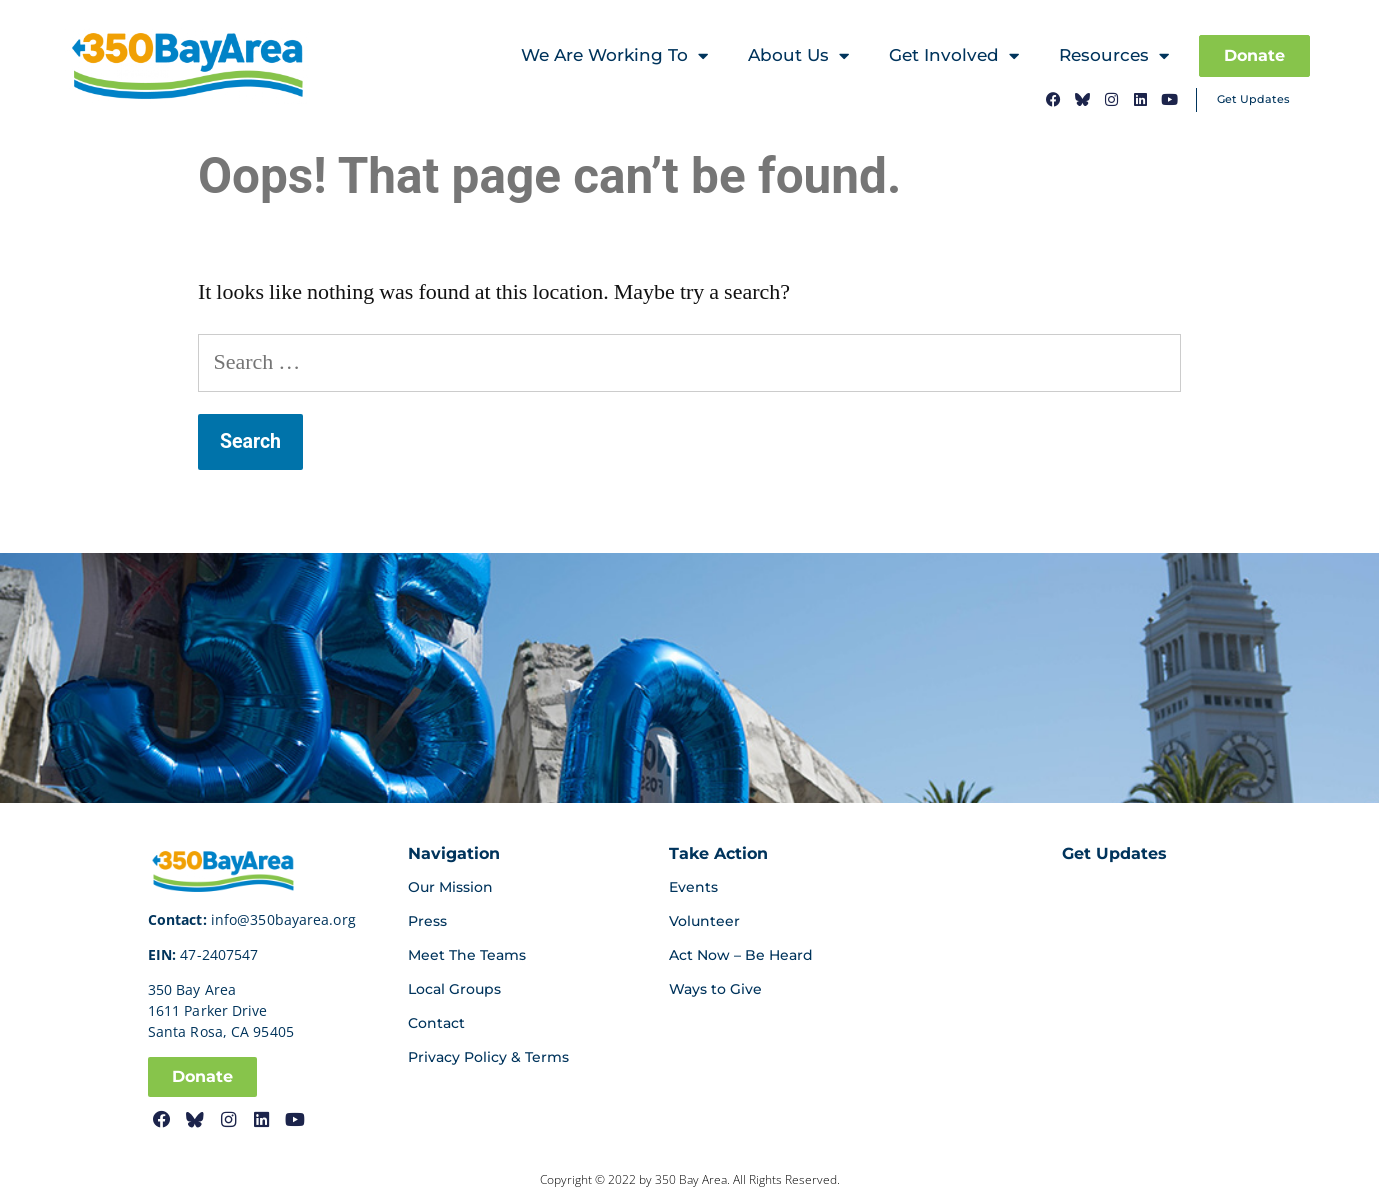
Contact (436, 1023)
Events (693, 887)
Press (427, 921)
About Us (798, 56)
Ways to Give (715, 989)
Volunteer (704, 921)
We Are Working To (614, 56)
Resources (1114, 56)
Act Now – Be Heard (741, 955)
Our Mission (450, 887)
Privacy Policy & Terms (488, 1057)
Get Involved (954, 56)
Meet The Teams (467, 955)
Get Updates (1253, 99)
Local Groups (454, 989)
